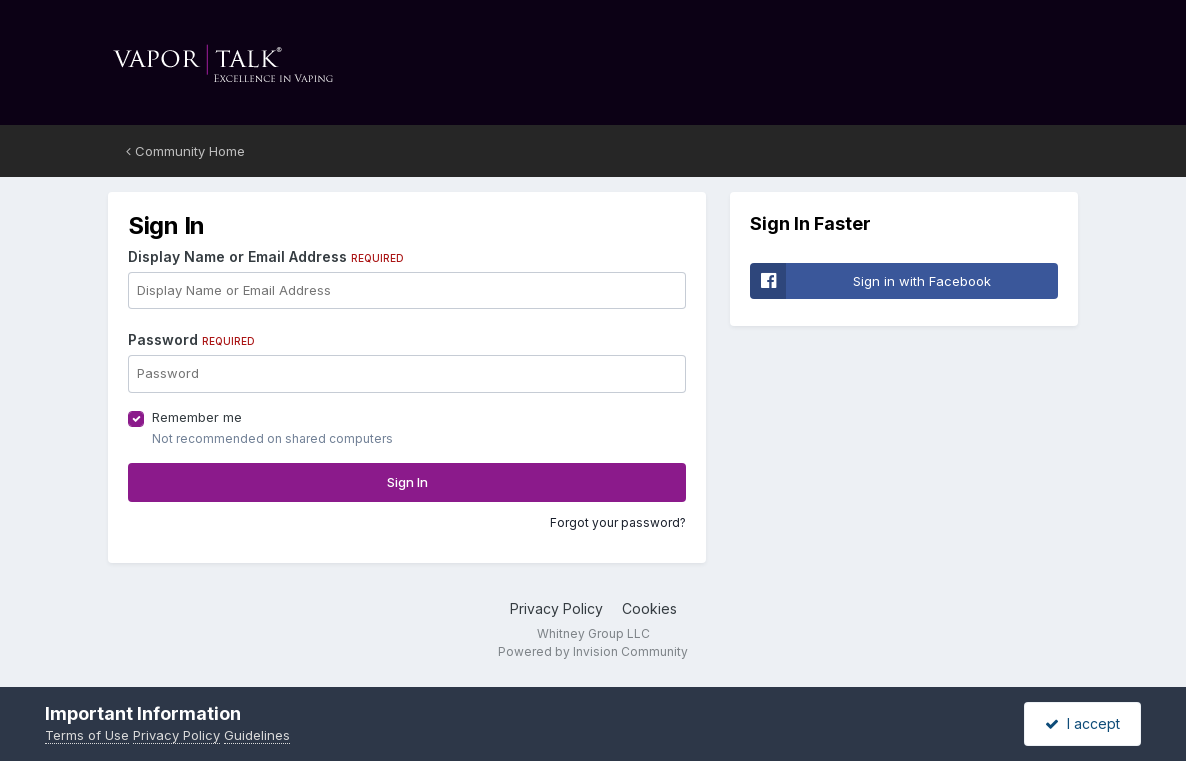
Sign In (407, 482)
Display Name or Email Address (266, 256)
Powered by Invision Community (593, 651)
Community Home (185, 151)
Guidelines (257, 735)
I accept (1082, 723)
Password (191, 339)
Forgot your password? (618, 522)
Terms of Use (87, 735)
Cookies (649, 608)
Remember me (197, 417)
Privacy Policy (556, 608)
